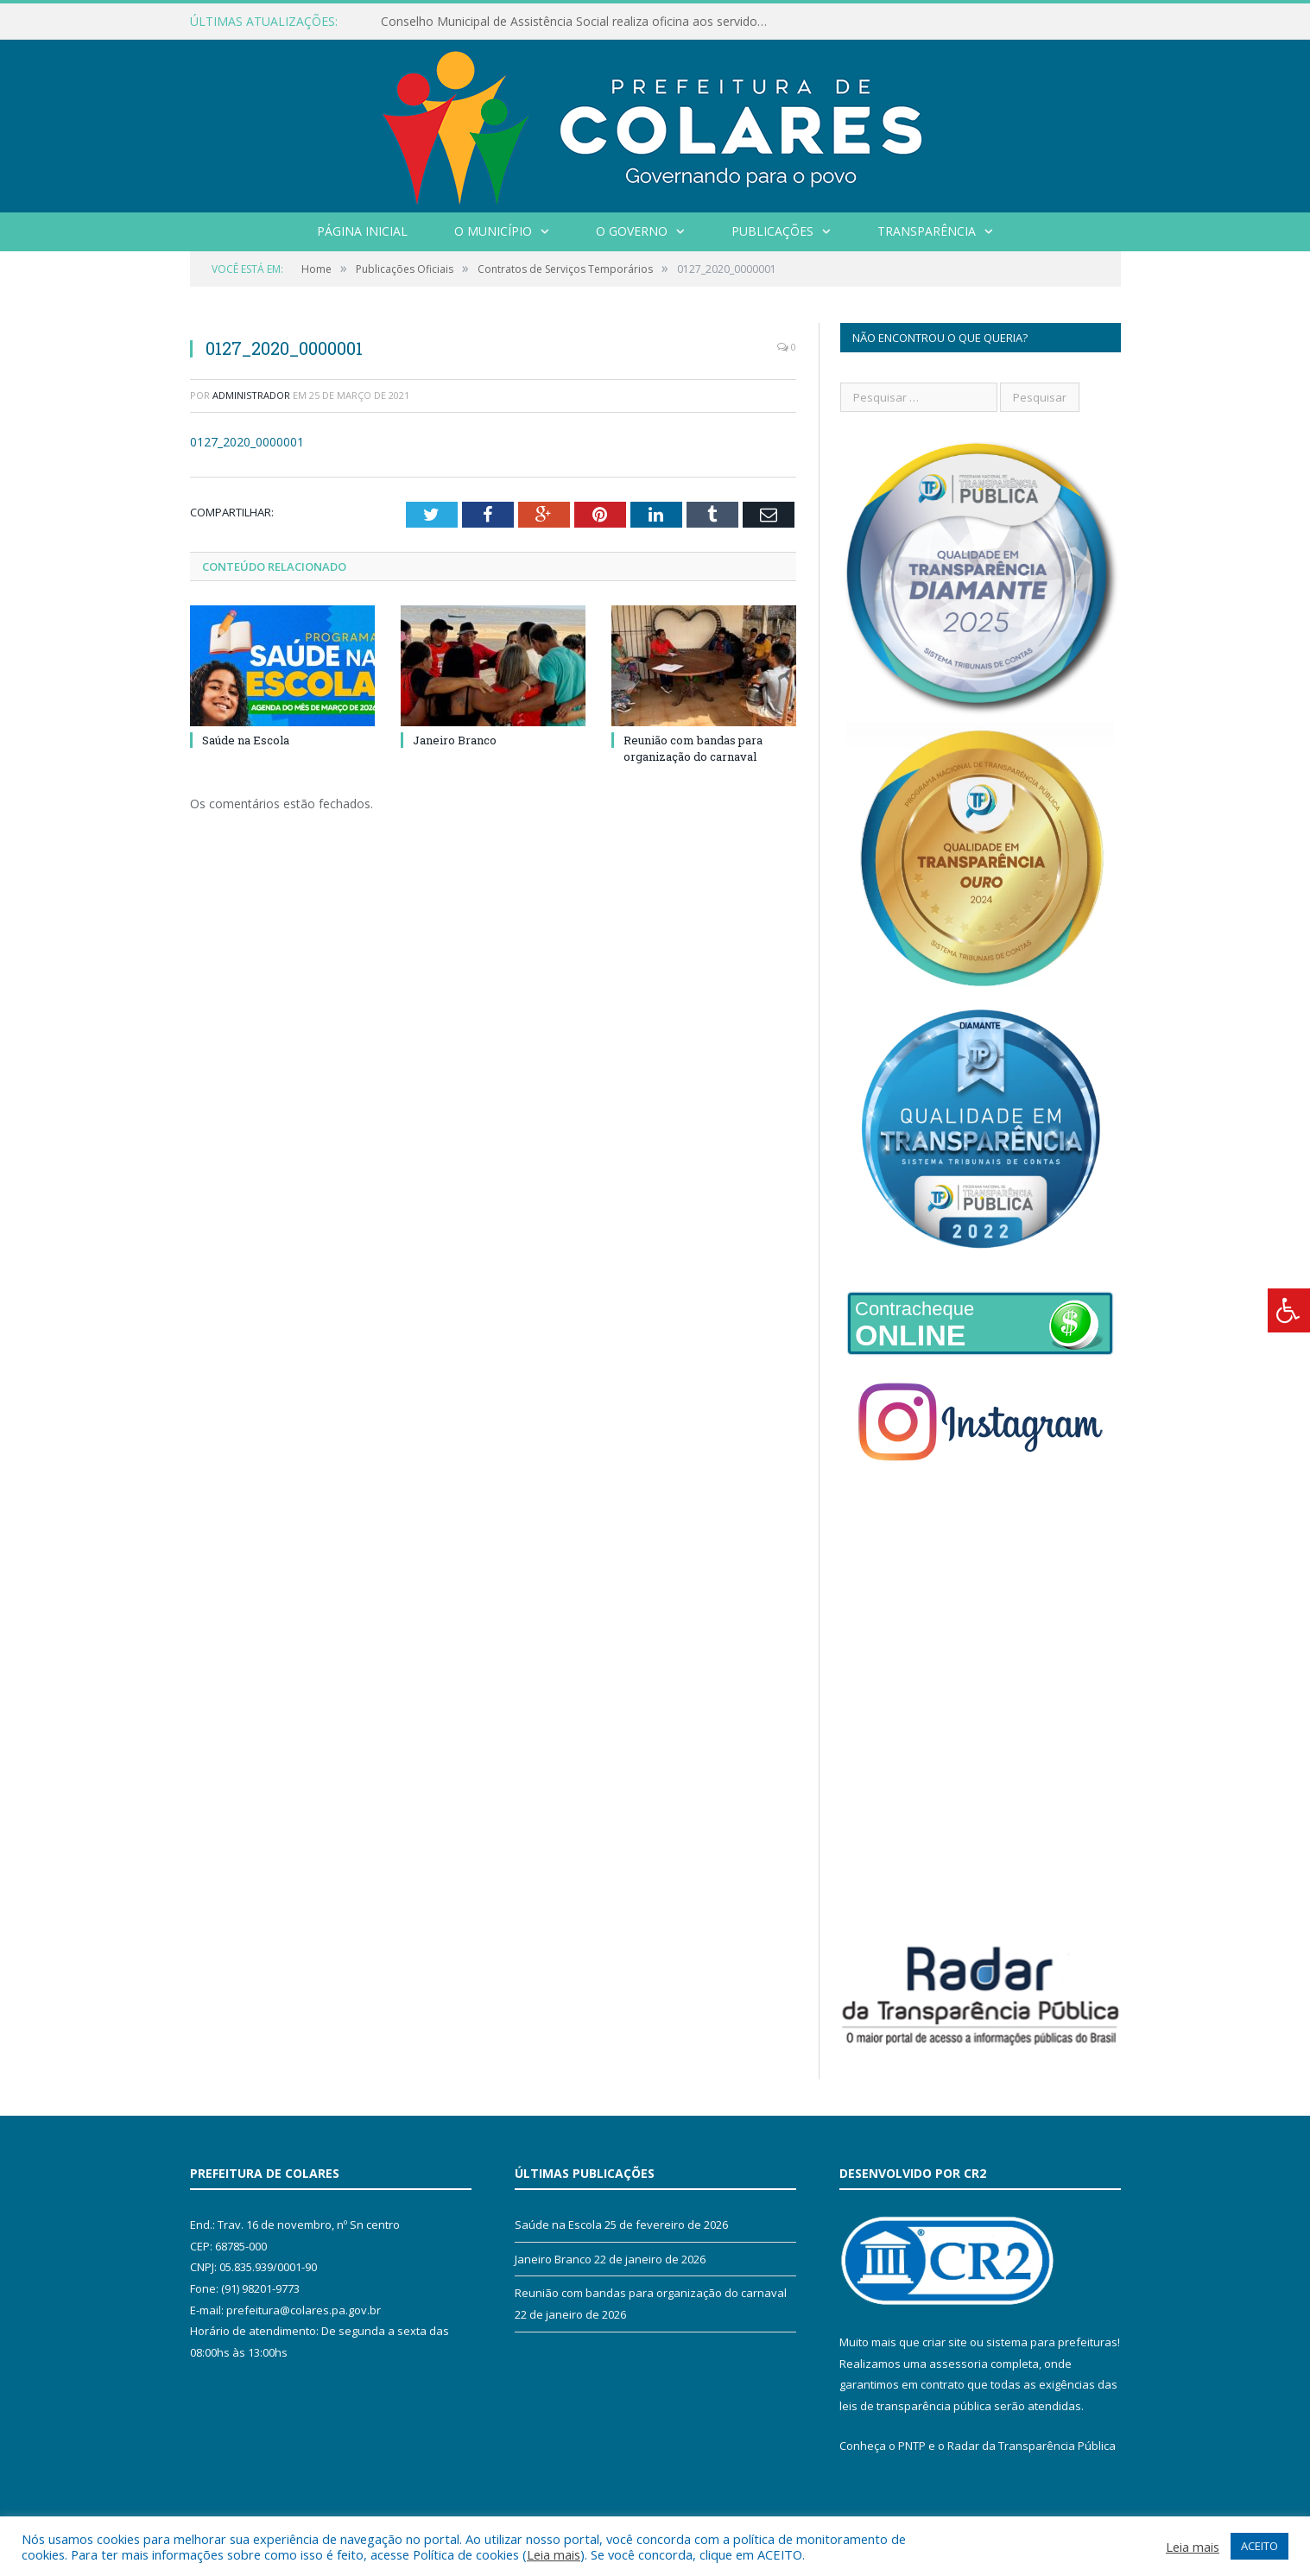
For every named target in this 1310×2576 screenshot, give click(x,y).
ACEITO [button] (1259, 2546)
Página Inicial (362, 231)
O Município (493, 231)
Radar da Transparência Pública (1031, 2445)
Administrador (251, 395)
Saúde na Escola (245, 740)
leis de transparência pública (915, 2406)
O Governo (632, 231)
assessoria (958, 2363)
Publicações (772, 231)
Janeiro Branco (455, 740)
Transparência (926, 231)
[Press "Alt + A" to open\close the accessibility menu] (1289, 1310)
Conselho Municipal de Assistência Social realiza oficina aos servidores (578, 21)
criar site (944, 2342)
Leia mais (553, 2554)
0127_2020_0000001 (247, 442)
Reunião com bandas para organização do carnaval (693, 747)
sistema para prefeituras (1051, 2342)
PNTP (912, 2445)
